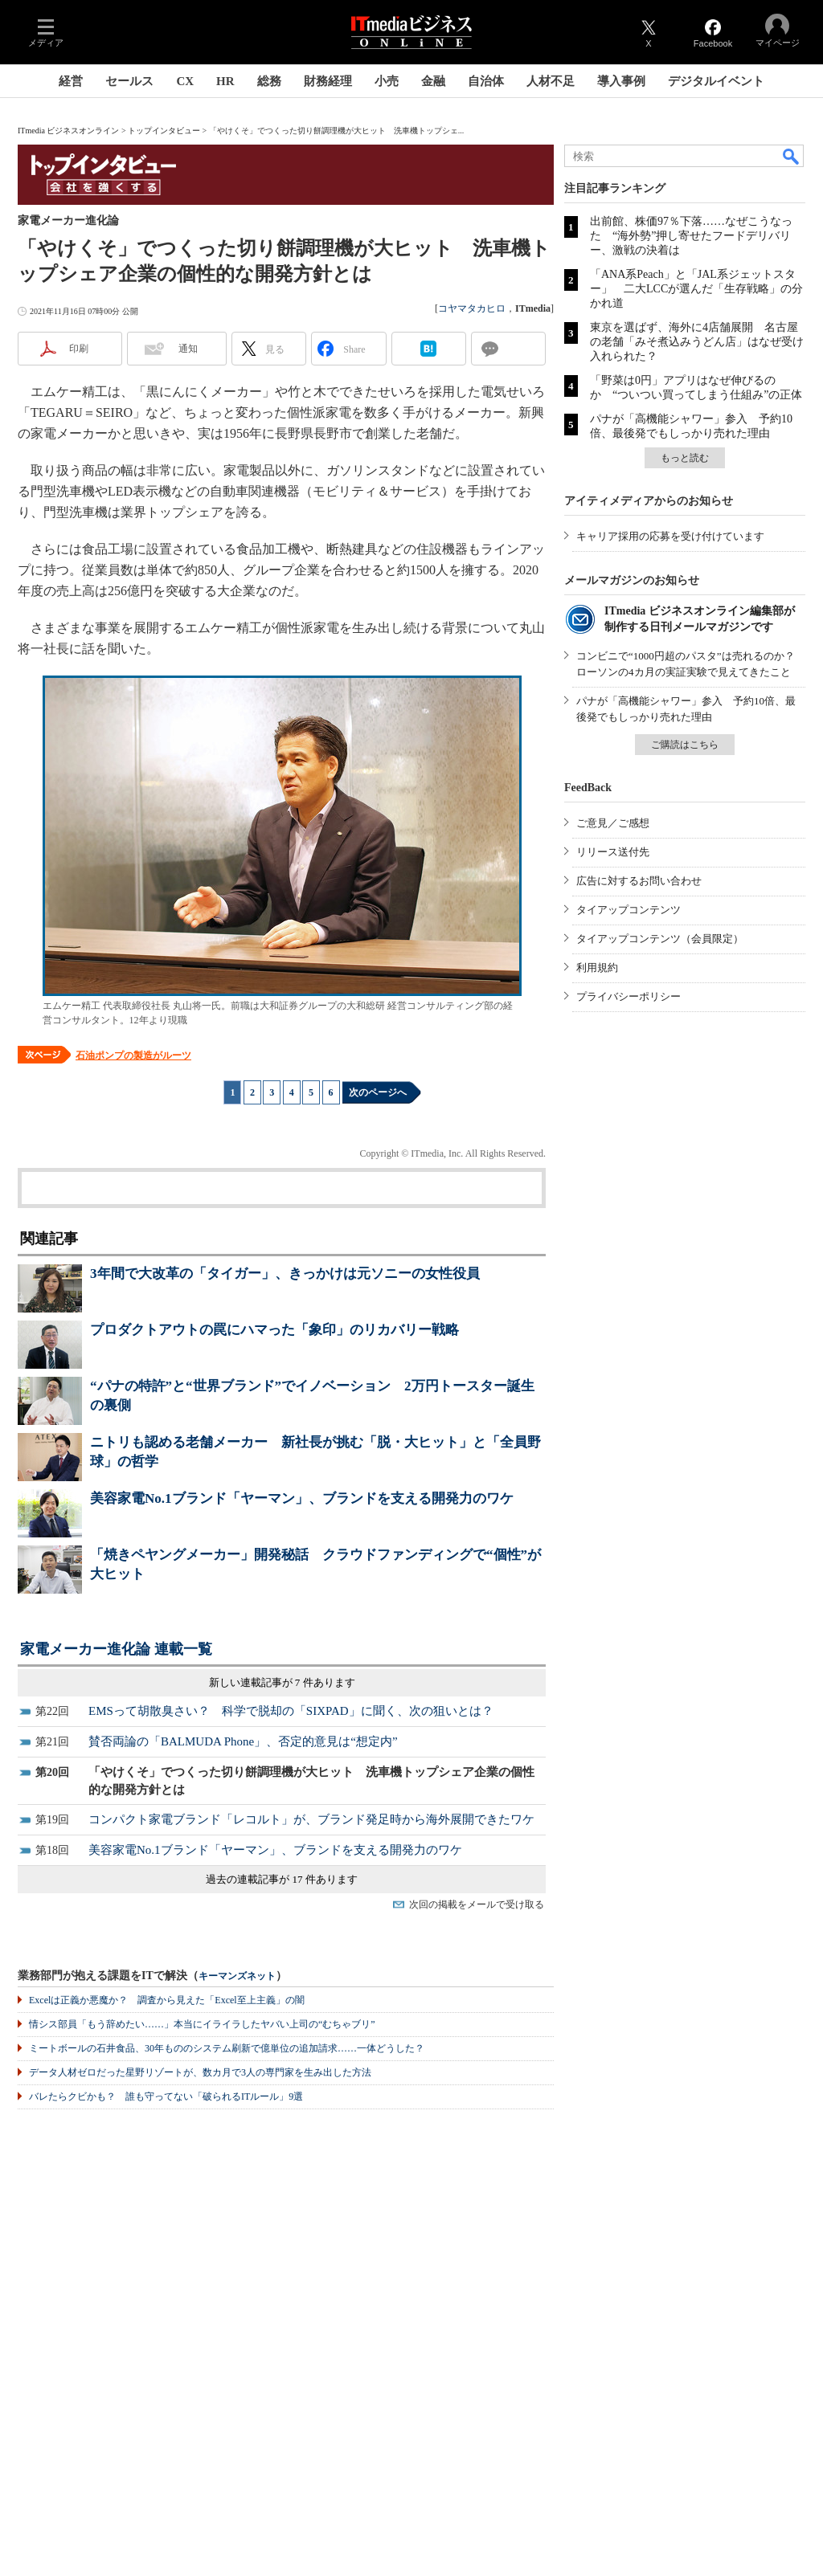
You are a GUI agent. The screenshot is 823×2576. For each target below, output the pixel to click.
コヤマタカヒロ (472, 308)
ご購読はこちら (685, 744)
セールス (129, 81)
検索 (792, 156)
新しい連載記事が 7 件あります (282, 1682)
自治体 (486, 81)
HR (225, 81)
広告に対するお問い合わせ (639, 881)
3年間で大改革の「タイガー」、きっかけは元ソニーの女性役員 (285, 1273)
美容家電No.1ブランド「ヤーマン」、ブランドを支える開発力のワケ (302, 1498)
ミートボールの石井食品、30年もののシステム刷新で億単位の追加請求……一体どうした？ (226, 2048)
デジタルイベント (716, 81)
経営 (71, 81)
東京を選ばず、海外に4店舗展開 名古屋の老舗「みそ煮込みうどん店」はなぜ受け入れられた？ (697, 341)
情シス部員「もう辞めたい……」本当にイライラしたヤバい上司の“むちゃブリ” (202, 2024)
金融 (433, 81)
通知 (188, 348)
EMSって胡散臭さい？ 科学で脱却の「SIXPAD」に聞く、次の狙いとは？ (290, 1710)
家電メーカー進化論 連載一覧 (116, 1649)
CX (185, 81)
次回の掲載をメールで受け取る (476, 1904)
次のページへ (378, 1092)
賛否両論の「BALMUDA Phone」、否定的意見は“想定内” (243, 1741)
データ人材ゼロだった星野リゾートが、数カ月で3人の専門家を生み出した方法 (200, 2072)
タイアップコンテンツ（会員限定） (659, 939)
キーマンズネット (237, 1976)
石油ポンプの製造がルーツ (133, 1055)
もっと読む (685, 457)
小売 (387, 81)
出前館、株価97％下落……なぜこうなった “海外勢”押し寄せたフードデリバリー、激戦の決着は (691, 235)
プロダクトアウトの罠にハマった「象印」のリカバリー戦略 (274, 1329)
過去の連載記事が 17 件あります (282, 1879)
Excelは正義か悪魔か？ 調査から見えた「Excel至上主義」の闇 (167, 2000)
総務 (269, 81)
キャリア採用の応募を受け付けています (670, 536)
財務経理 (328, 81)
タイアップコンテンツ (628, 910)
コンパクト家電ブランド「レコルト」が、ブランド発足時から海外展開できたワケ (311, 1819)
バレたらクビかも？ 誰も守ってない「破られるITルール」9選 (166, 2096)
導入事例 (621, 81)
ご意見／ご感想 (612, 823)
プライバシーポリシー (628, 996)
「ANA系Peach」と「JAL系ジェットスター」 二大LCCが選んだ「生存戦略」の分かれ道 (696, 288)
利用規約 (597, 967)
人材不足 (550, 81)
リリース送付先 (612, 852)
